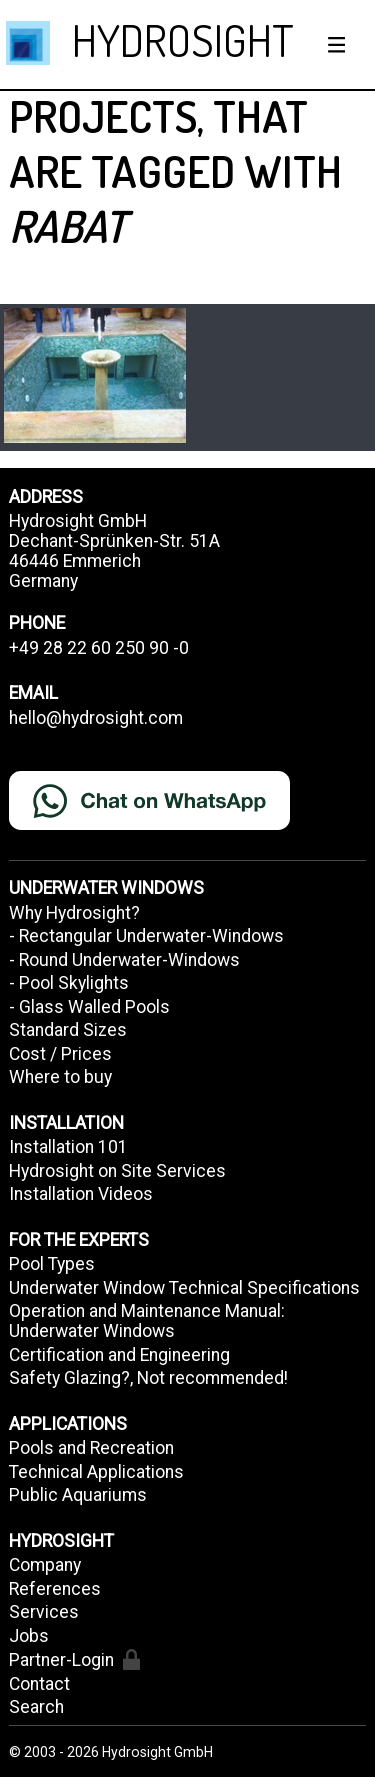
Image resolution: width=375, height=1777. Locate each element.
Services (44, 1612)
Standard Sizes (68, 1030)
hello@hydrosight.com (96, 718)
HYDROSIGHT (183, 39)
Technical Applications (96, 1472)
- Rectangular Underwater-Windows (146, 936)
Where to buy (60, 1077)
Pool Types (52, 1264)
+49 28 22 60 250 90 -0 (99, 648)
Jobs (29, 1636)
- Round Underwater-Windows (124, 960)
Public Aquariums (78, 1495)
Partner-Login (74, 1659)
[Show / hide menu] (337, 45)
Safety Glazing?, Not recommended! (148, 1378)
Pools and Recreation (91, 1448)
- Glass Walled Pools (89, 1007)
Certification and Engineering (119, 1355)
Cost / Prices (60, 1054)
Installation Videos (81, 1194)
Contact (39, 1684)
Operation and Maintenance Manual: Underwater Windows (147, 1321)
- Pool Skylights (69, 983)
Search (36, 1707)
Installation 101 (68, 1147)
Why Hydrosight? (74, 913)
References (55, 1589)
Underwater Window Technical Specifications (184, 1288)
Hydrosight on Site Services (117, 1171)
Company (45, 1565)
